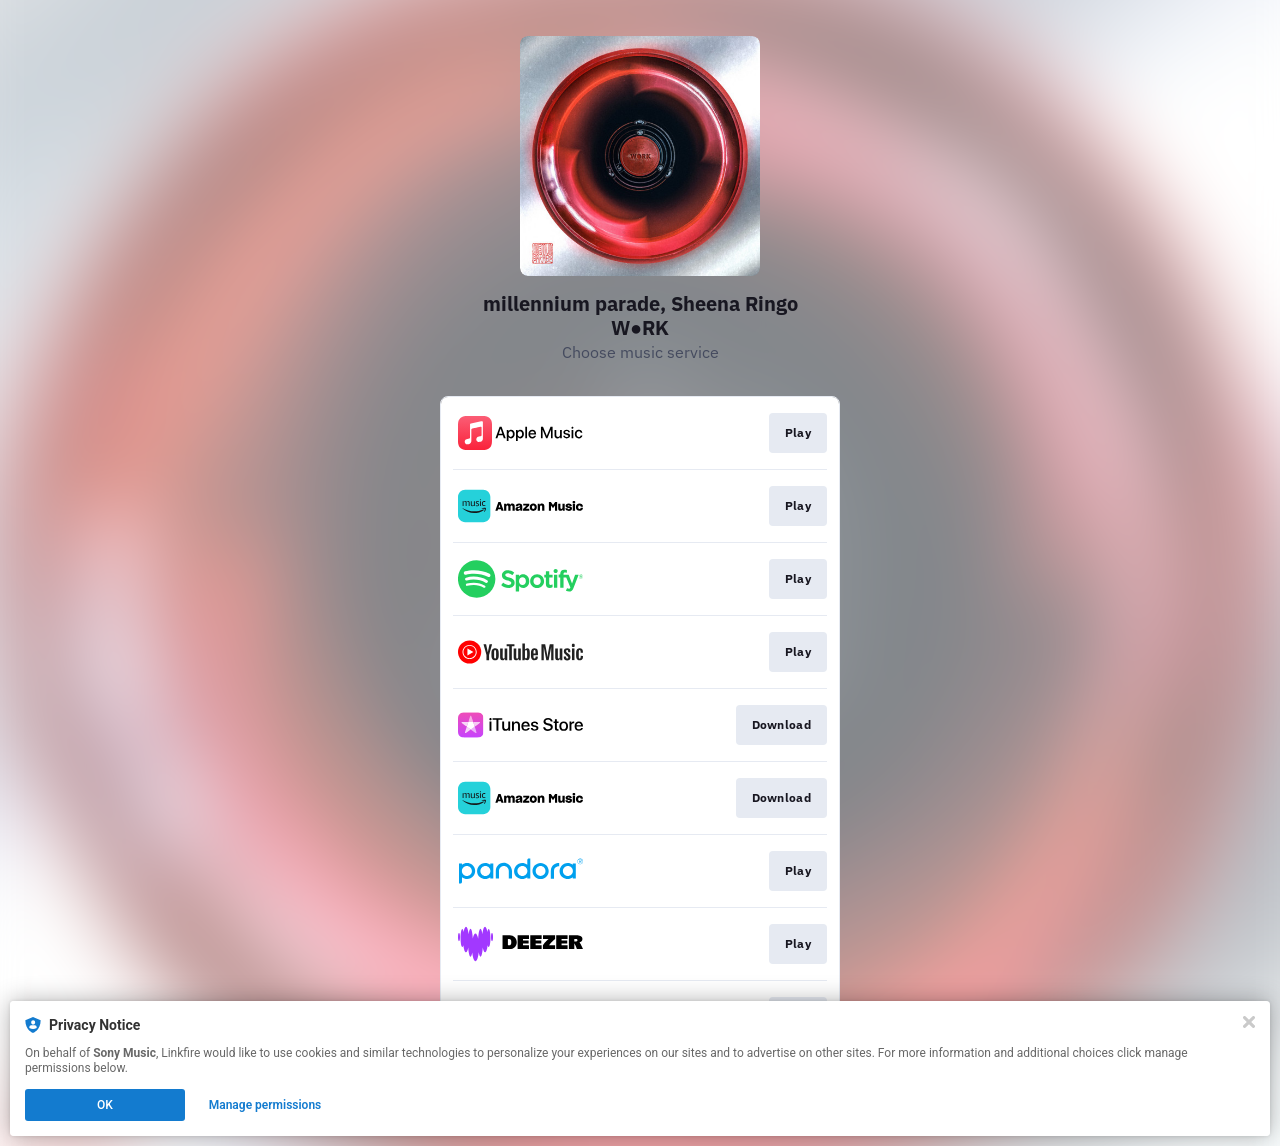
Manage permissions (265, 1105)
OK (105, 1105)
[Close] (1249, 1022)
